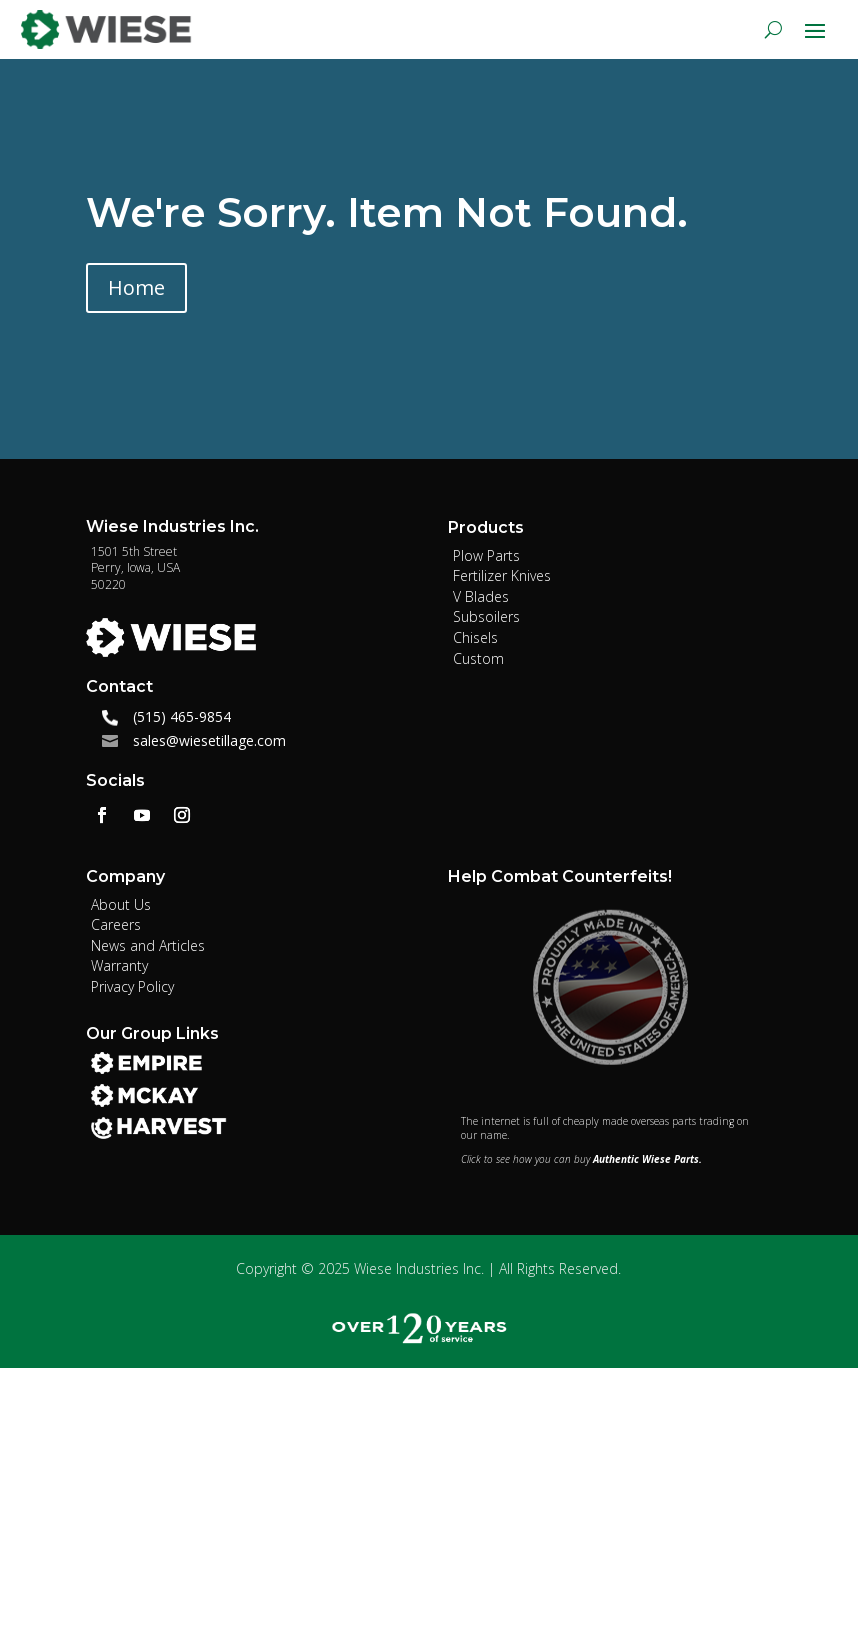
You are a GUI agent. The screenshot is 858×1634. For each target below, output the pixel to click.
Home (136, 287)
